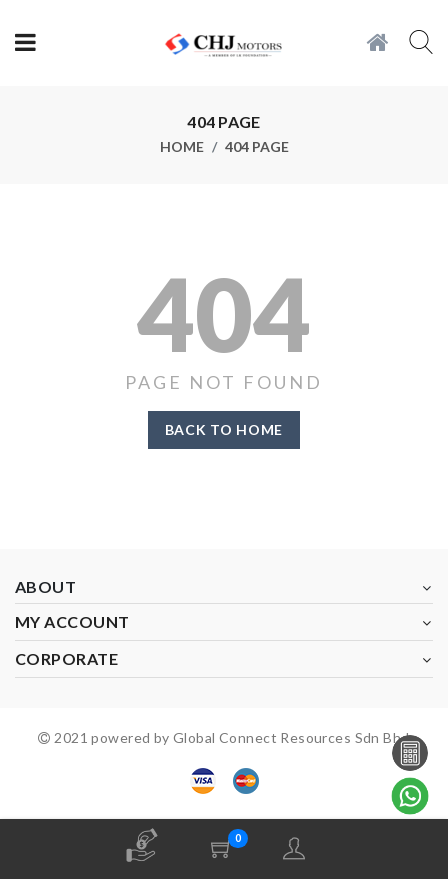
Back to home (224, 429)
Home (182, 147)
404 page (257, 147)
